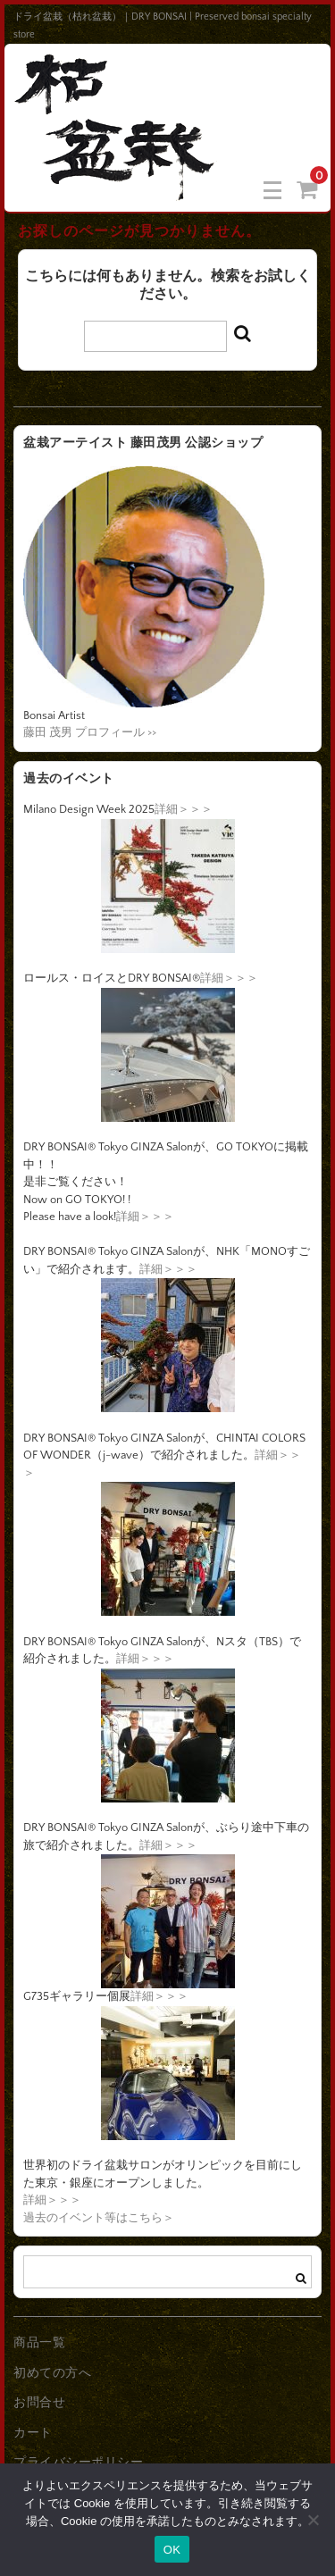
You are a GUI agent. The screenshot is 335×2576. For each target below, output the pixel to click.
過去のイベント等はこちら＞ (98, 2218)
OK (171, 2549)
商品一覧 (39, 2343)
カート (33, 2433)
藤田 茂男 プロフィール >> (89, 732)
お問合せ (39, 2403)
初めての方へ (52, 2373)
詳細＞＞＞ (184, 809)
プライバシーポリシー (78, 2462)
